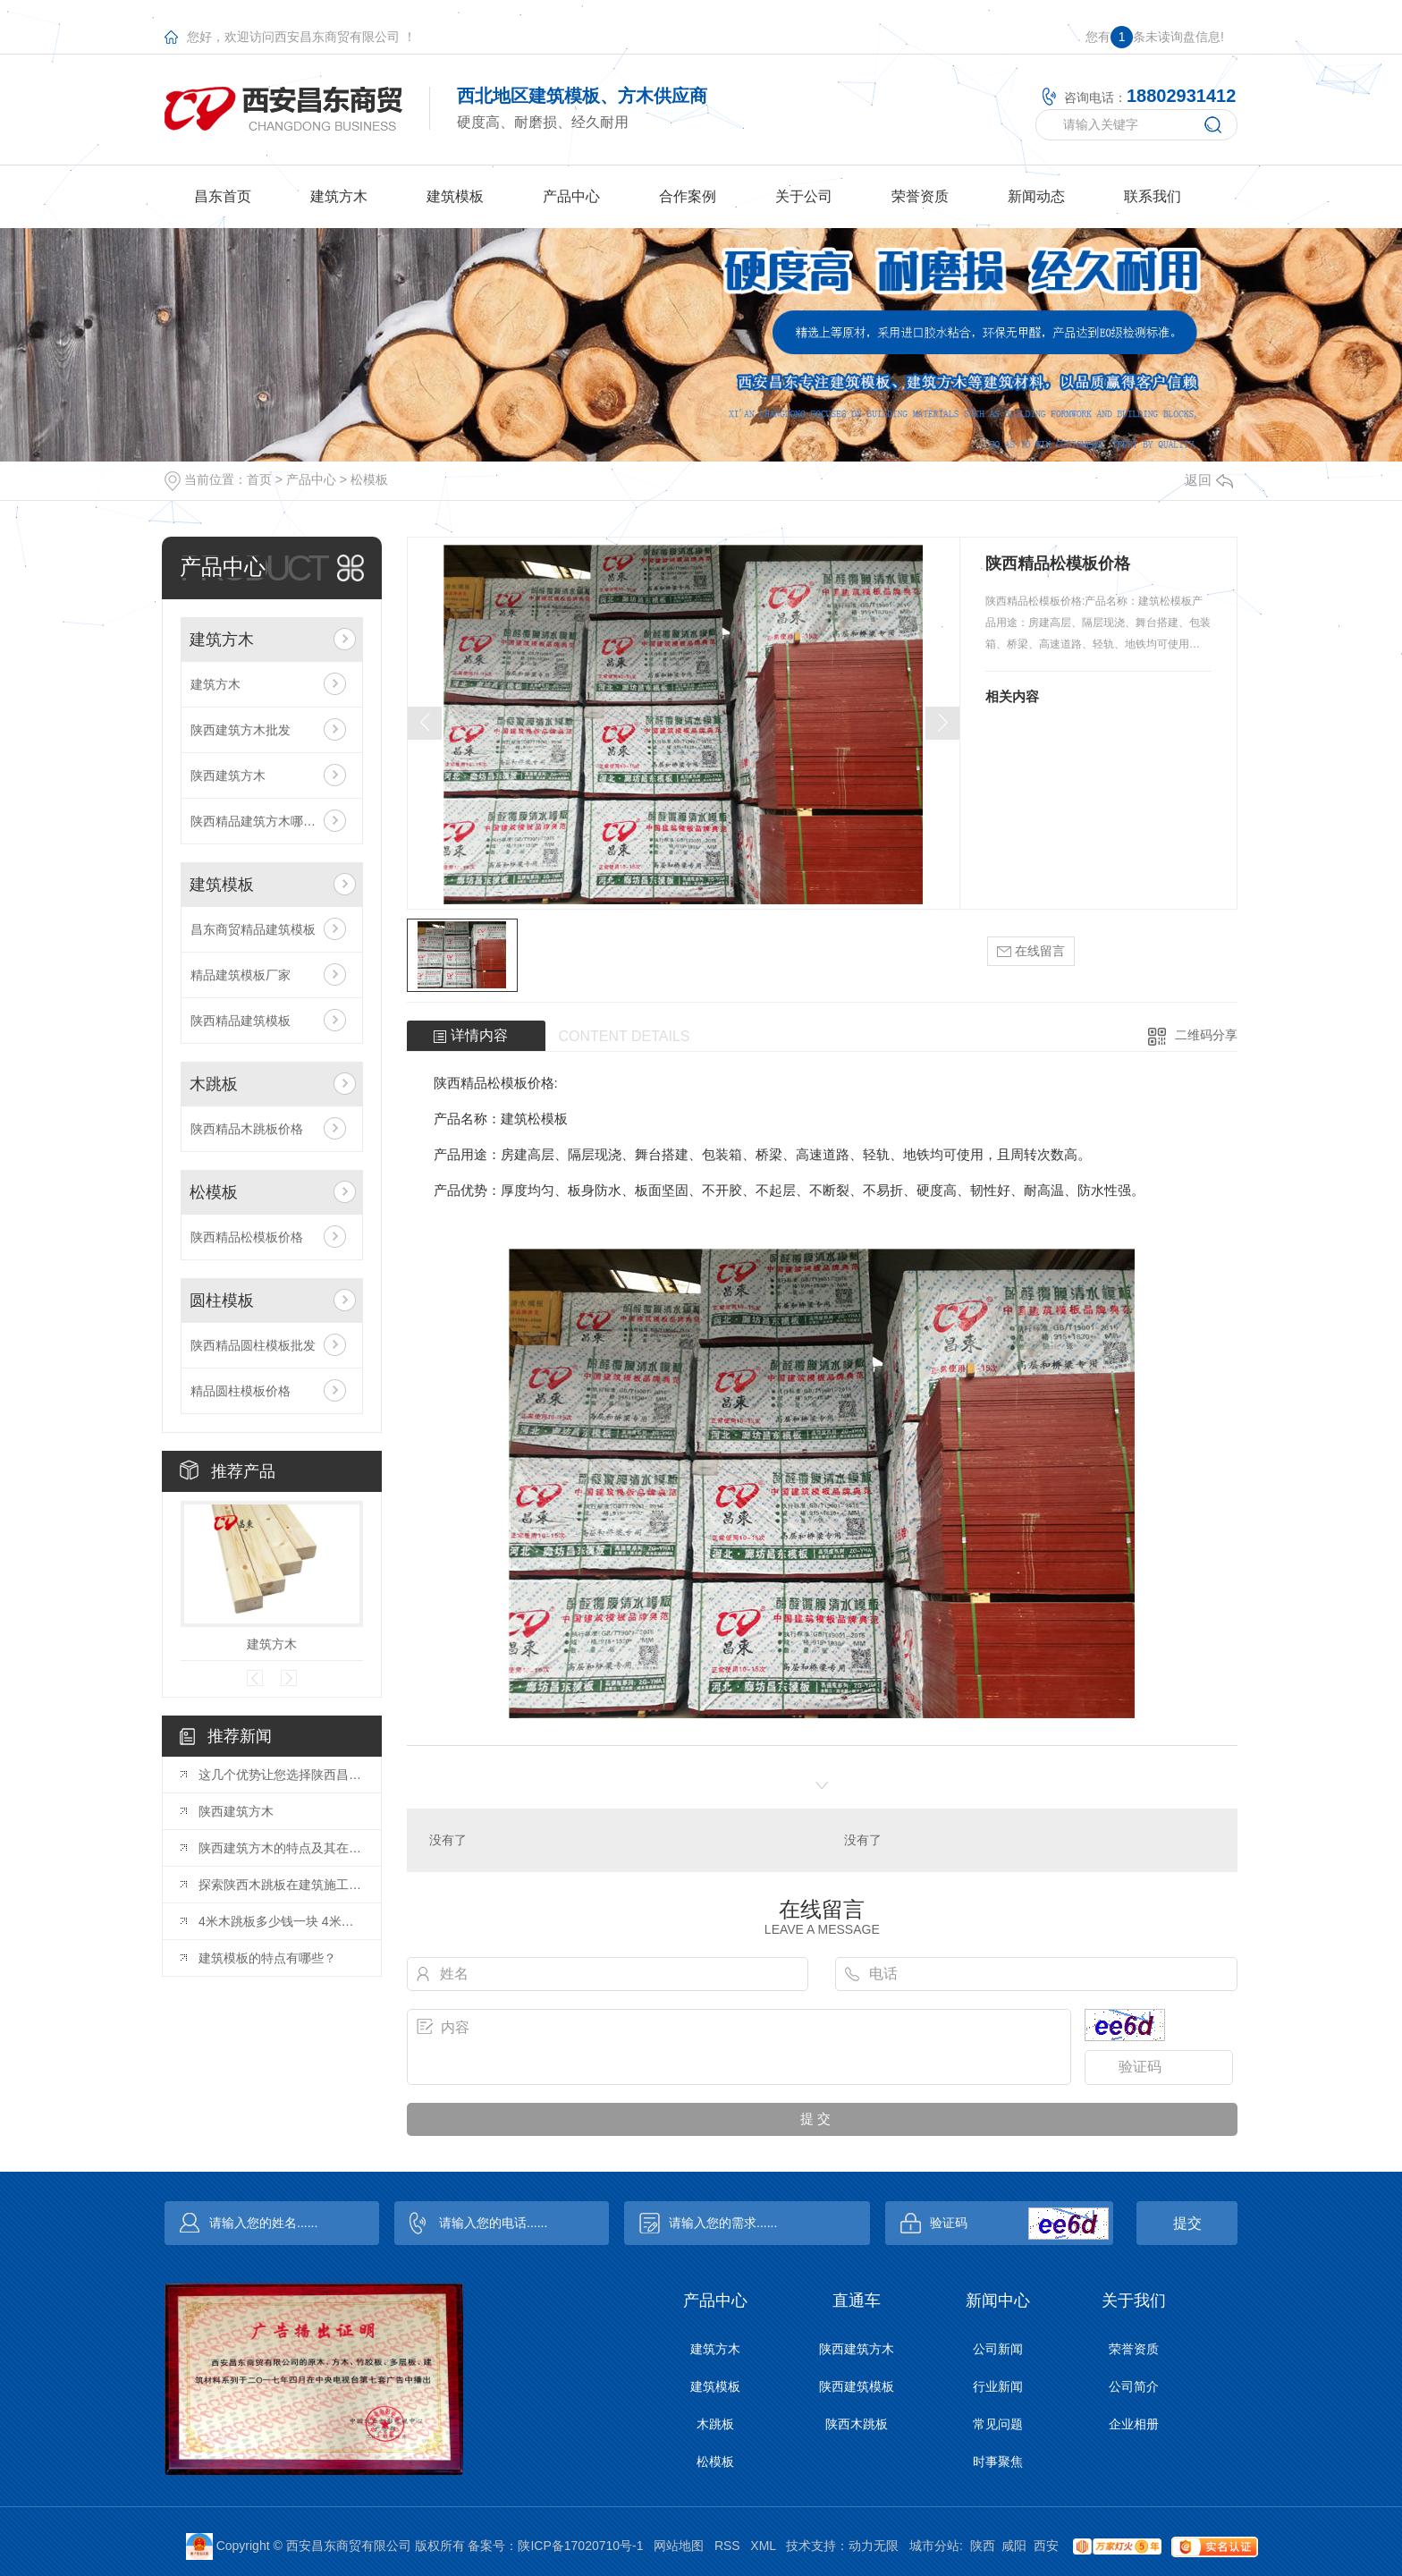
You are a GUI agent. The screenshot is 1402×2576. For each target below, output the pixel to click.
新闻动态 (1036, 196)
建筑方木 (338, 196)
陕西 (982, 2545)
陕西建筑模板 (856, 2386)
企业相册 (1134, 2424)
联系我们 (1152, 196)
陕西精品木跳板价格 (246, 1129)
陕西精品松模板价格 (246, 1237)
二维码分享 (1206, 1035)
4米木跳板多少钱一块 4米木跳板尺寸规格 (280, 1921)
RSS (727, 2545)
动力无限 (874, 2545)
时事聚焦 (998, 2461)
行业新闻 (998, 2386)
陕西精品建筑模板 (240, 1020)
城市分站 (934, 2545)
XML (762, 2545)
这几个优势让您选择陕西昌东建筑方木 (280, 1774)
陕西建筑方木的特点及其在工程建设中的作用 (280, 1848)
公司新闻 (998, 2349)
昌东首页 (222, 196)
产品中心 (571, 196)
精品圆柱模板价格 (240, 1391)
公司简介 (1134, 2386)
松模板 (369, 479)
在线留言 (1031, 951)
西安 (1046, 2545)
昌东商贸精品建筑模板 (253, 929)
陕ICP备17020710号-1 (580, 2545)
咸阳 (1013, 2545)
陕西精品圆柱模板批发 (253, 1345)
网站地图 (679, 2545)
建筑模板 (455, 196)
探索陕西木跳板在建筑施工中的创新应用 (280, 1884)
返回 (1209, 479)
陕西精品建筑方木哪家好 (259, 821)
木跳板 (214, 1084)
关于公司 (803, 196)
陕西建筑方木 (228, 775)
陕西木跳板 (856, 2424)
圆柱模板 (222, 1300)
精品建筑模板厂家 (240, 975)
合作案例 (687, 196)
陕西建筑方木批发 (240, 730)
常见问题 (998, 2424)
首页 (259, 479)
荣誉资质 (920, 196)
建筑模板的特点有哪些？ (267, 1958)
